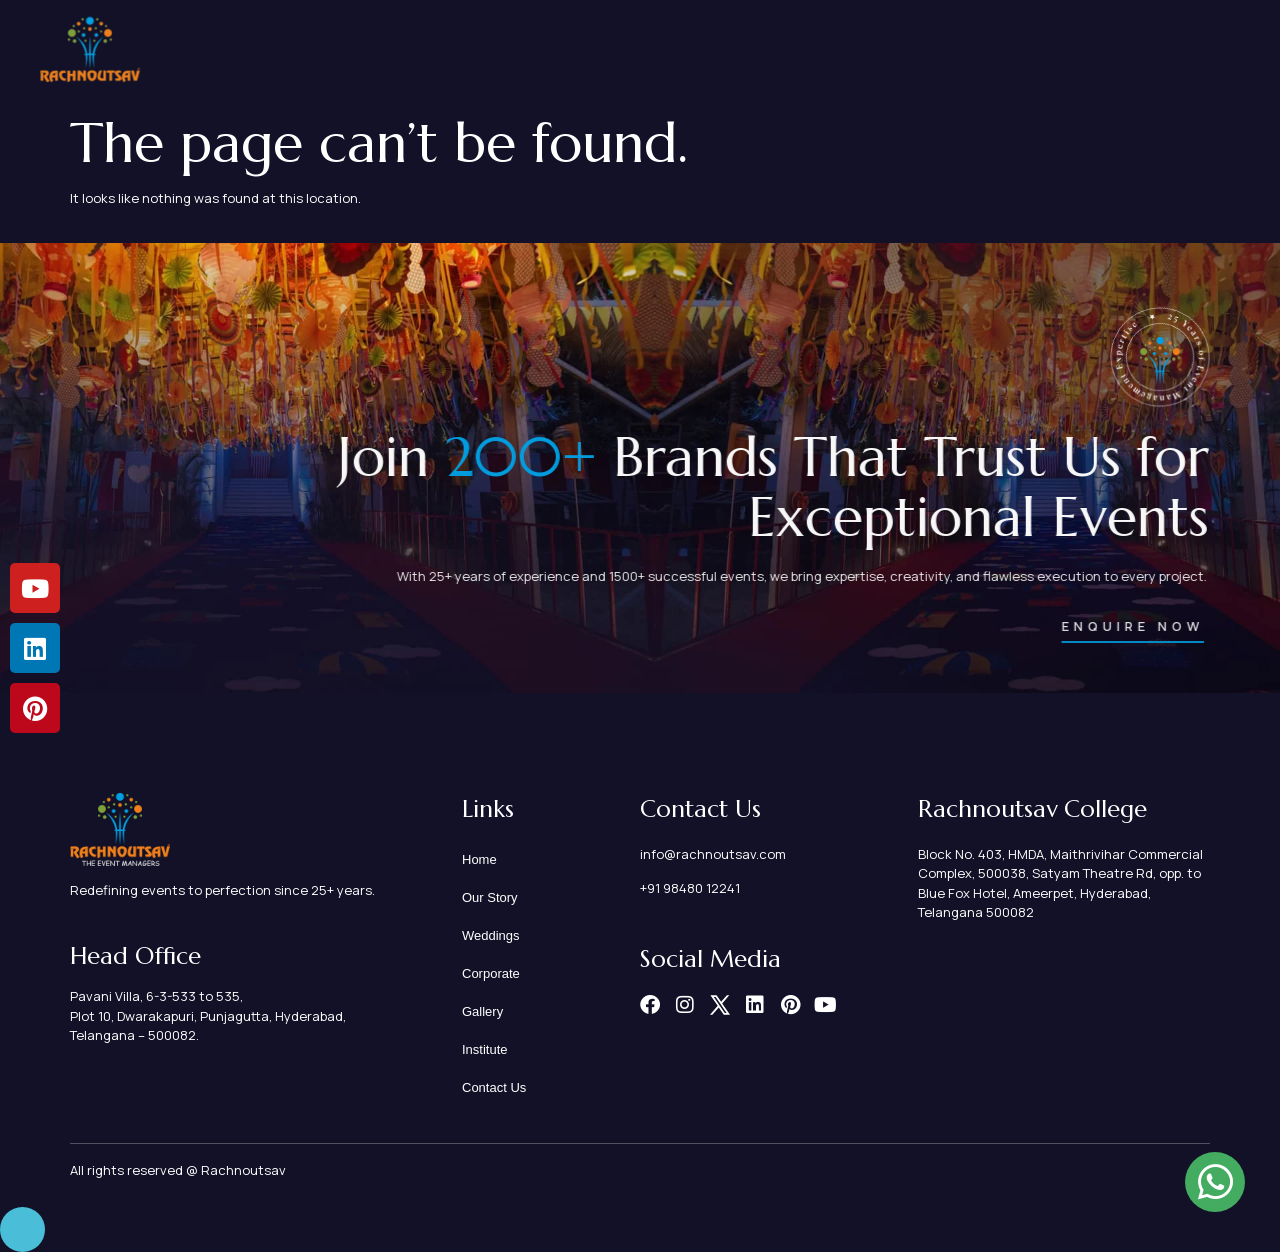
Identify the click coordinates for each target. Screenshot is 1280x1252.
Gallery (988, 49)
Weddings (776, 49)
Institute (1079, 50)
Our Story (668, 49)
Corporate (888, 49)
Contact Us (1186, 50)
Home (575, 49)
